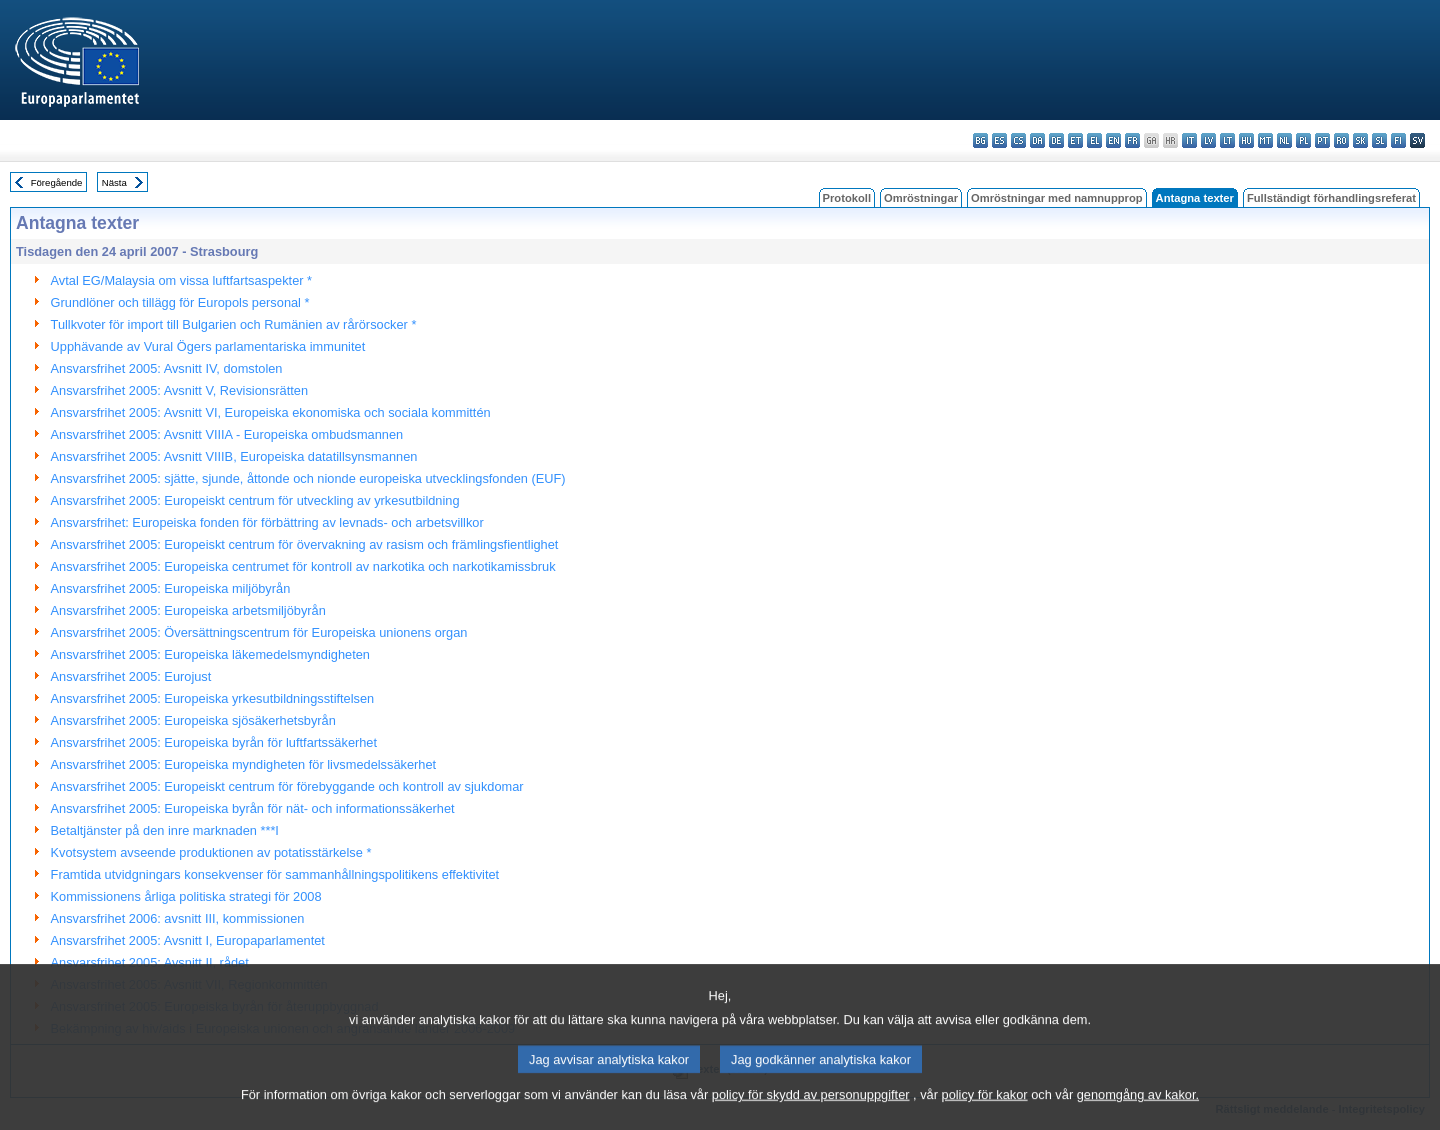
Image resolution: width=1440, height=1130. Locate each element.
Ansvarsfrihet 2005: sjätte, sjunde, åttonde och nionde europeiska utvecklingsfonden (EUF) (308, 478)
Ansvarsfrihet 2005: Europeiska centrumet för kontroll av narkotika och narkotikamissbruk (303, 566)
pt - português (1322, 140)
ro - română (1341, 140)
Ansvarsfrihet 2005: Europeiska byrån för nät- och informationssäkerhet (253, 808)
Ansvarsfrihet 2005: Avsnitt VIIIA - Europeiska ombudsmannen (227, 434)
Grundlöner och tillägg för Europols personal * (180, 302)
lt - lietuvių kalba (1227, 140)
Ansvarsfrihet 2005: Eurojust (131, 676)
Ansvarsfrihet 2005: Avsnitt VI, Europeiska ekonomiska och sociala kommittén (271, 412)
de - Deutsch (1056, 140)
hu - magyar (1246, 140)
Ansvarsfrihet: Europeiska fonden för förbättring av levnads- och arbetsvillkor (267, 522)
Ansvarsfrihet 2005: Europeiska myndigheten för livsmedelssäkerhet (244, 764)
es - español (999, 140)
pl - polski (1303, 140)
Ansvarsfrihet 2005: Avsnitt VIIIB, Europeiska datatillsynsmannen (234, 456)
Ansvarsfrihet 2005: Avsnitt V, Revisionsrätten (180, 390)
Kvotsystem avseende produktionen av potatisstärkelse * (211, 852)
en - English (1113, 140)
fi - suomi (1398, 140)
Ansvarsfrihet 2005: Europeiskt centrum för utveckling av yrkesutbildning (255, 500)
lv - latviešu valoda (1208, 140)
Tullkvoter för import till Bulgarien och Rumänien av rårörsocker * (234, 324)
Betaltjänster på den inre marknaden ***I (165, 830)
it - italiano (1189, 140)
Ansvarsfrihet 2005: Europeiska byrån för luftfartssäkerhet (214, 742)
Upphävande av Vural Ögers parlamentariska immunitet (208, 346)
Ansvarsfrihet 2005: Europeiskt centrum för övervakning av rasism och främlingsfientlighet (305, 544)
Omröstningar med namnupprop (1057, 198)
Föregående (57, 182)
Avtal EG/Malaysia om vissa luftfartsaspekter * (182, 280)
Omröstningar (921, 198)
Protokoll (847, 198)
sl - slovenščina (1379, 140)
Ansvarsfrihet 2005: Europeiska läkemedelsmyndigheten (210, 654)
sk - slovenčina (1360, 140)
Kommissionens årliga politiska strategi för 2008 (186, 896)
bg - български (980, 140)
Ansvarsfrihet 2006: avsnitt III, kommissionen (178, 918)
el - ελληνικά (1094, 140)
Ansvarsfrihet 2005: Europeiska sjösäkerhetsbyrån (193, 720)
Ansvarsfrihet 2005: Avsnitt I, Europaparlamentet (188, 940)
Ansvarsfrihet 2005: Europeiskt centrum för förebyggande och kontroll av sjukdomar (287, 786)
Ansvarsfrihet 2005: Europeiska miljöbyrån (171, 588)
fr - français (1132, 140)
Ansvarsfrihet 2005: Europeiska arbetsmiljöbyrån (188, 610)
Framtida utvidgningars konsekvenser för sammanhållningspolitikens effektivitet (275, 874)
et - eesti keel (1075, 140)
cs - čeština (1018, 140)
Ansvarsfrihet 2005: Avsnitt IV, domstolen (167, 368)
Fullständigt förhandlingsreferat (1331, 198)
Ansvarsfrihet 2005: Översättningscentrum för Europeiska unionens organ (259, 632)
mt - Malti (1265, 140)
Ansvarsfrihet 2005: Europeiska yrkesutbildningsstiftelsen (213, 698)
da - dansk (1037, 140)
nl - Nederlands (1284, 140)
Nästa (114, 182)
